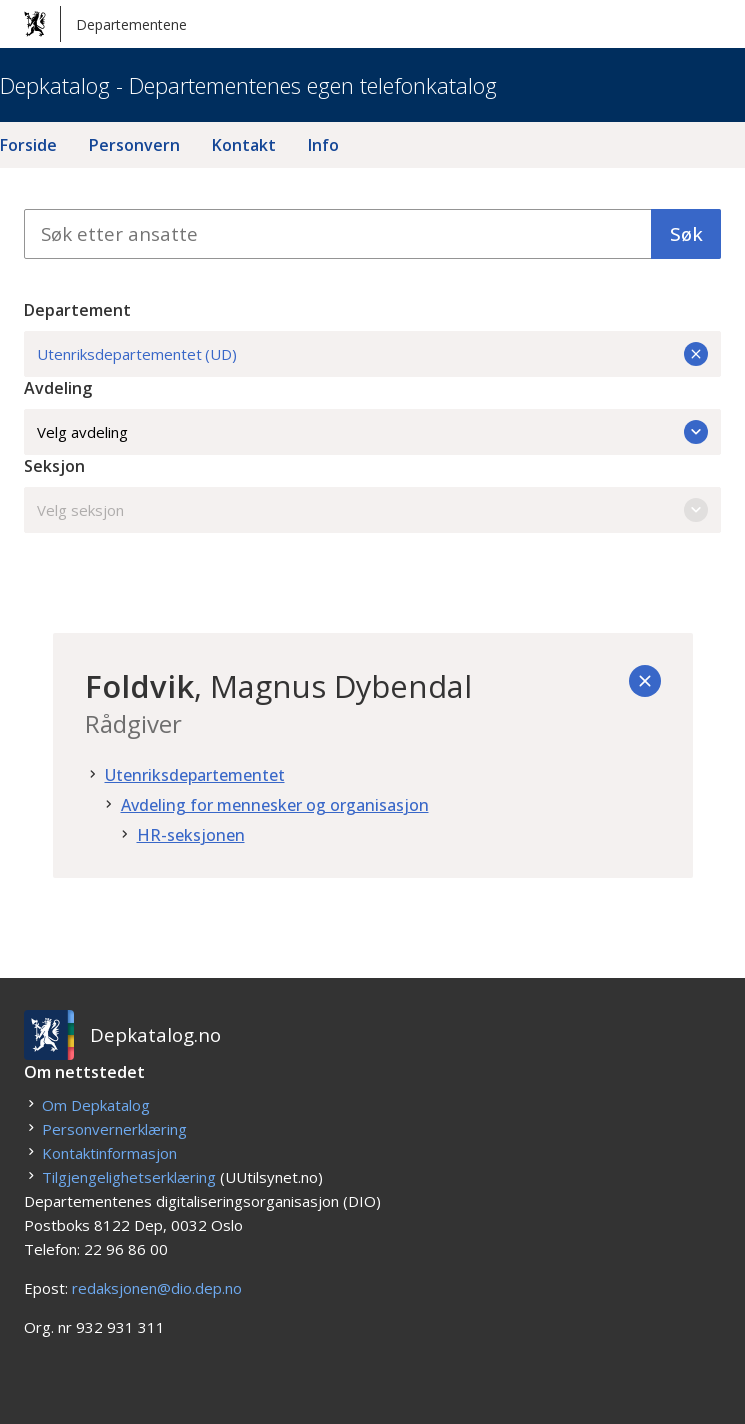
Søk (686, 233)
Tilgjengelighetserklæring (129, 1177)
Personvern (134, 145)
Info (323, 145)
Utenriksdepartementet (195, 775)
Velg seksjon (373, 510)
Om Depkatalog (96, 1105)
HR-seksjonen (191, 835)
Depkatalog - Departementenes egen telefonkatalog (248, 85)
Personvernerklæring (114, 1129)
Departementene (105, 24)
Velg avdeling (373, 432)
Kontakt (244, 145)
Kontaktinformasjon (109, 1153)
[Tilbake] (645, 681)
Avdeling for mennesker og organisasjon (275, 805)
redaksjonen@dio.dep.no (157, 1288)
